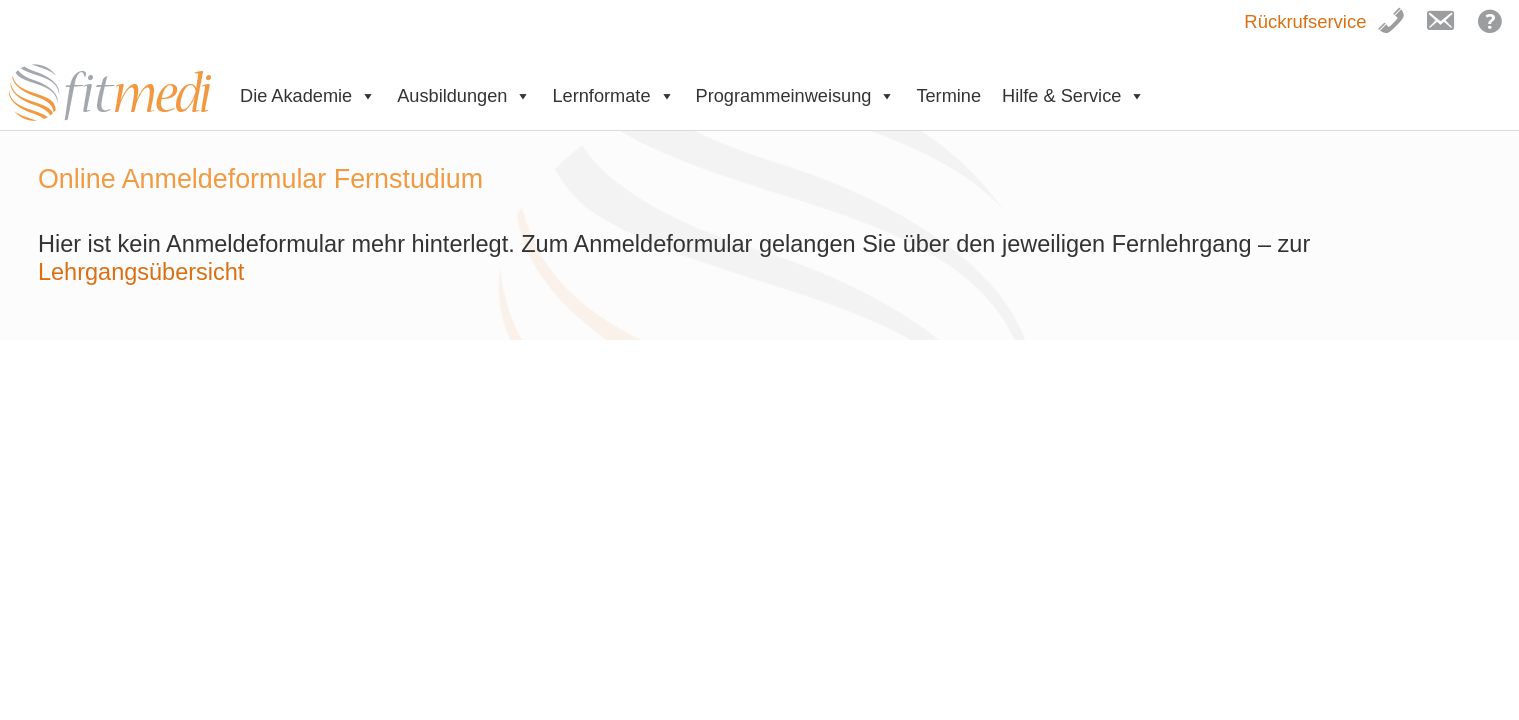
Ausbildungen (464, 96)
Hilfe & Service (1073, 96)
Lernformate (613, 96)
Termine (948, 96)
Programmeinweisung (796, 96)
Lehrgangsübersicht (144, 272)
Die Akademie (308, 96)
